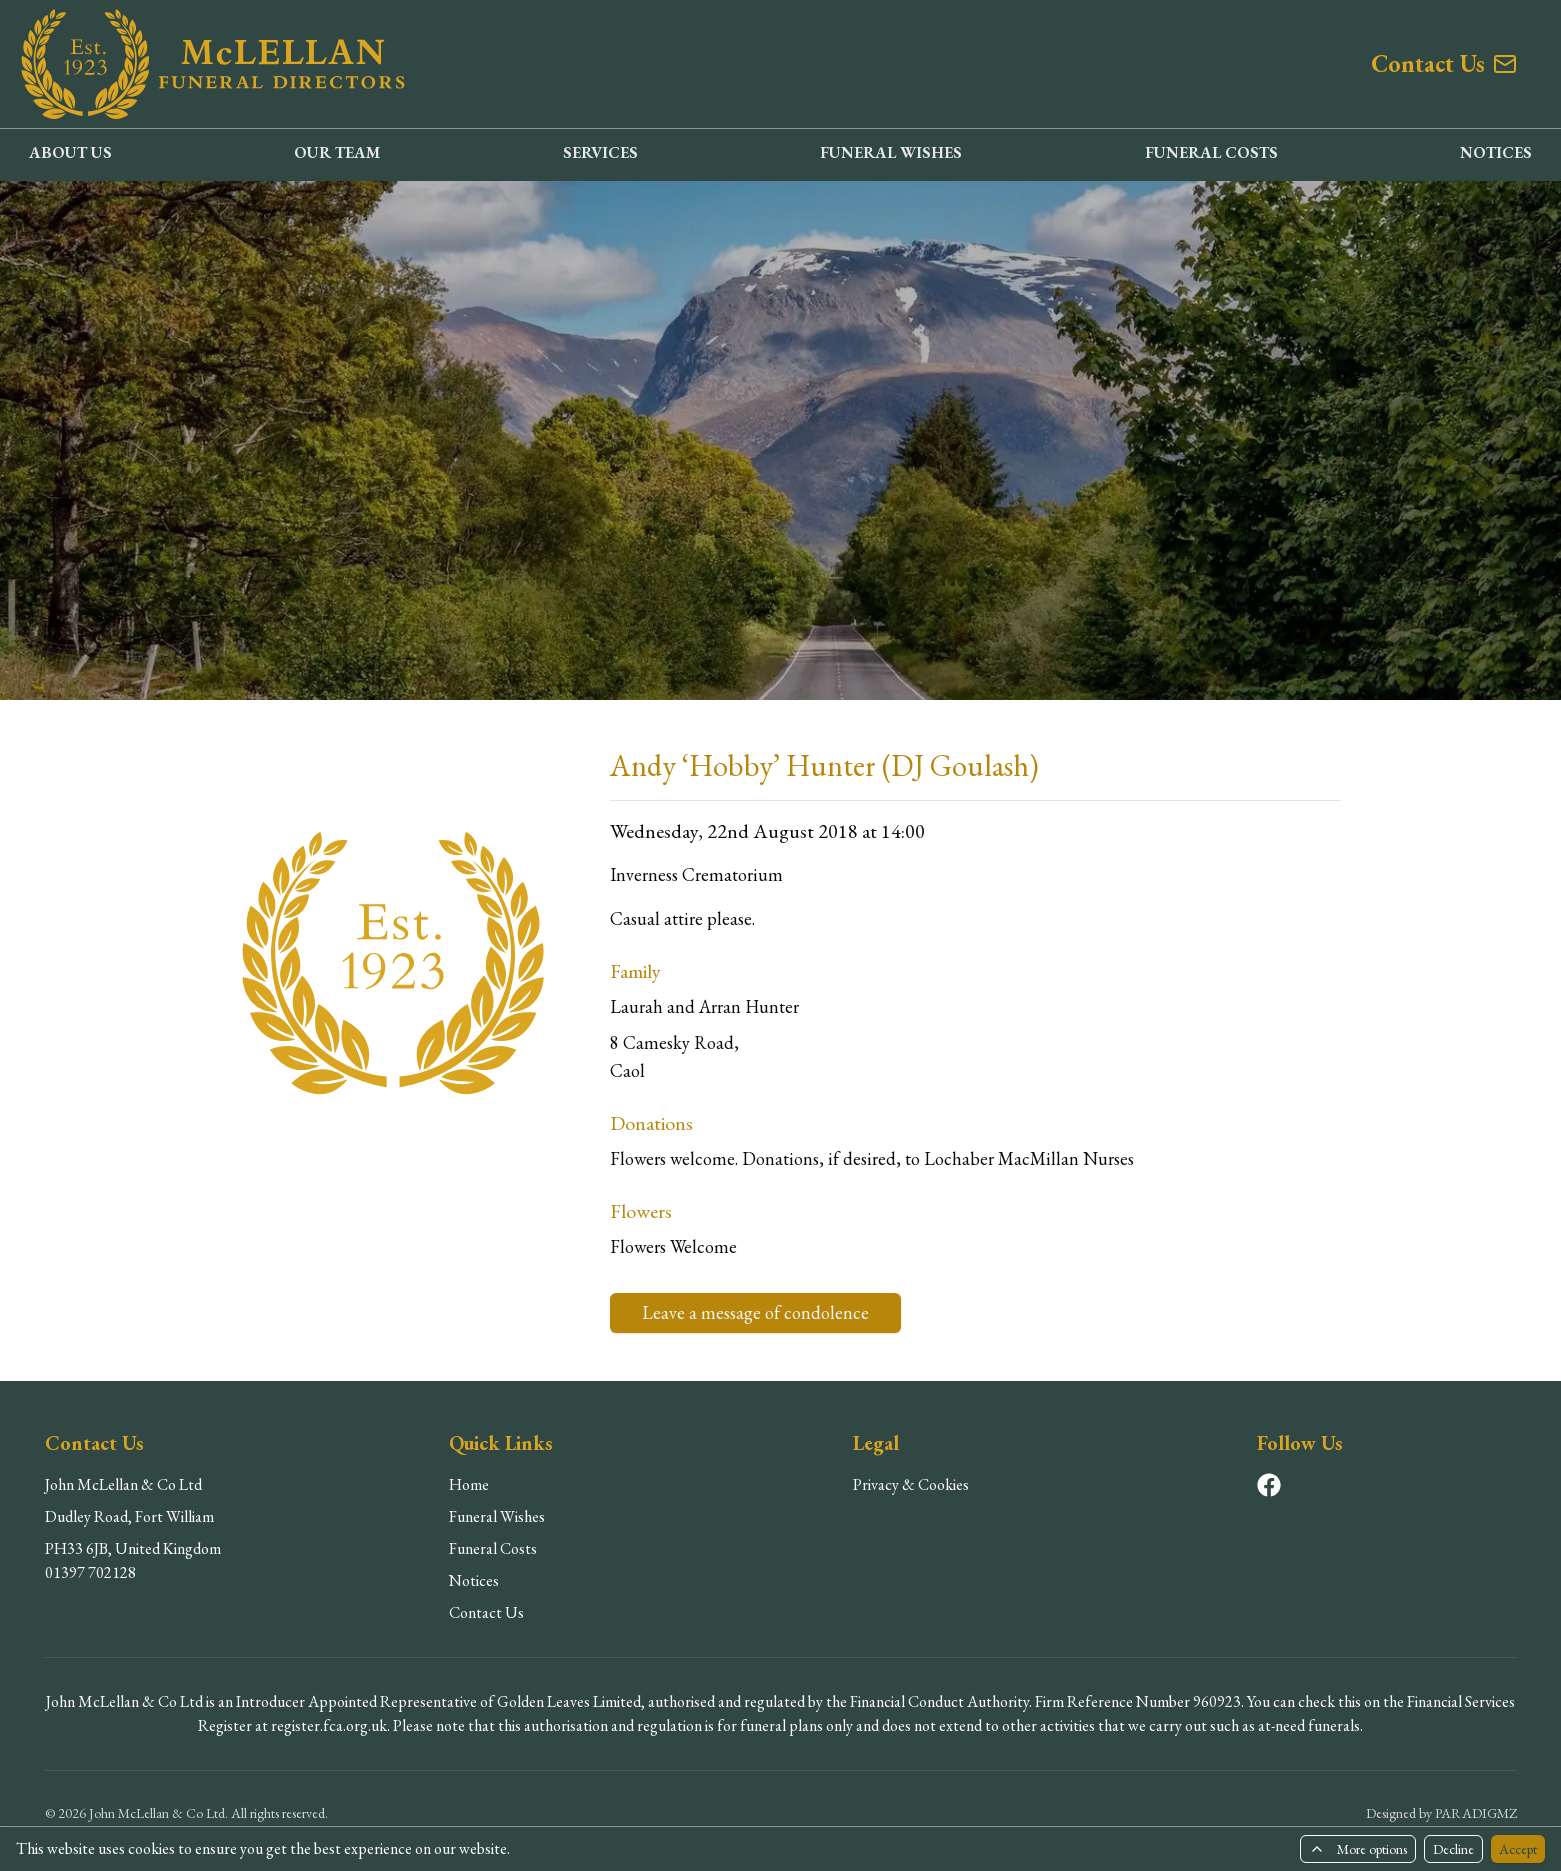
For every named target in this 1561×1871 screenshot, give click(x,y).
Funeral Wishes (497, 1516)
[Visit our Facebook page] (1269, 1485)
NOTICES (1496, 152)
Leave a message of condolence (755, 1312)
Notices (474, 1580)
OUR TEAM (337, 152)
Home (469, 1484)
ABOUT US (70, 152)
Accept (1518, 1849)
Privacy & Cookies (911, 1484)
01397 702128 (90, 1572)
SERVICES (600, 152)
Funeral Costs (493, 1548)
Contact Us (486, 1612)
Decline (1453, 1849)
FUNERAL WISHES (891, 152)
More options (1358, 1849)
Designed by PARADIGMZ (1441, 1813)
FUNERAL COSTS (1211, 152)
